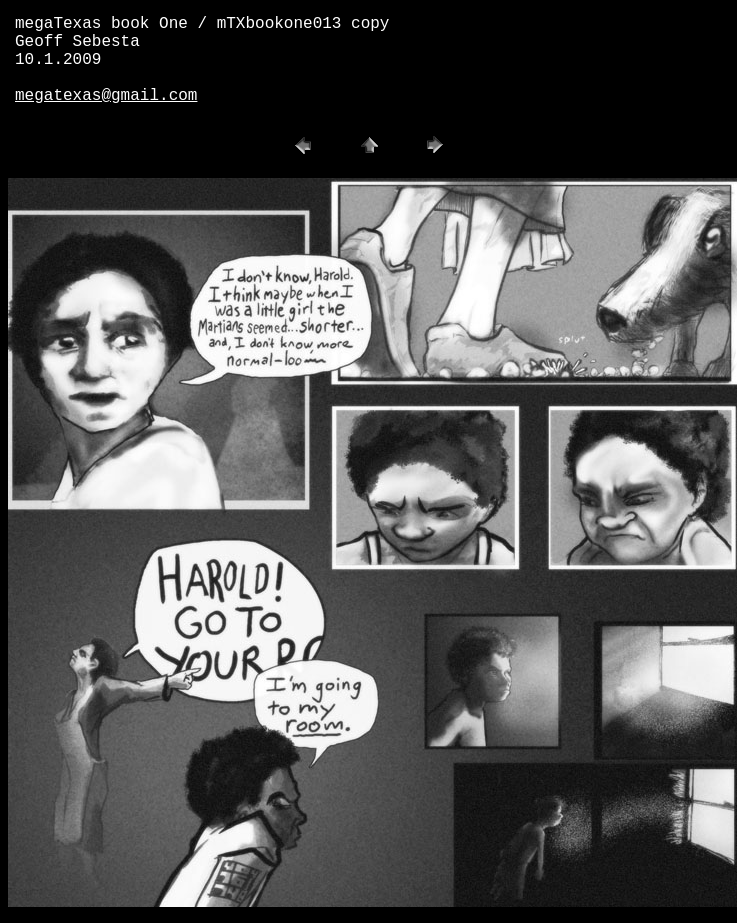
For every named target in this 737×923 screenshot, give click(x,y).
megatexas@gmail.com (106, 96)
